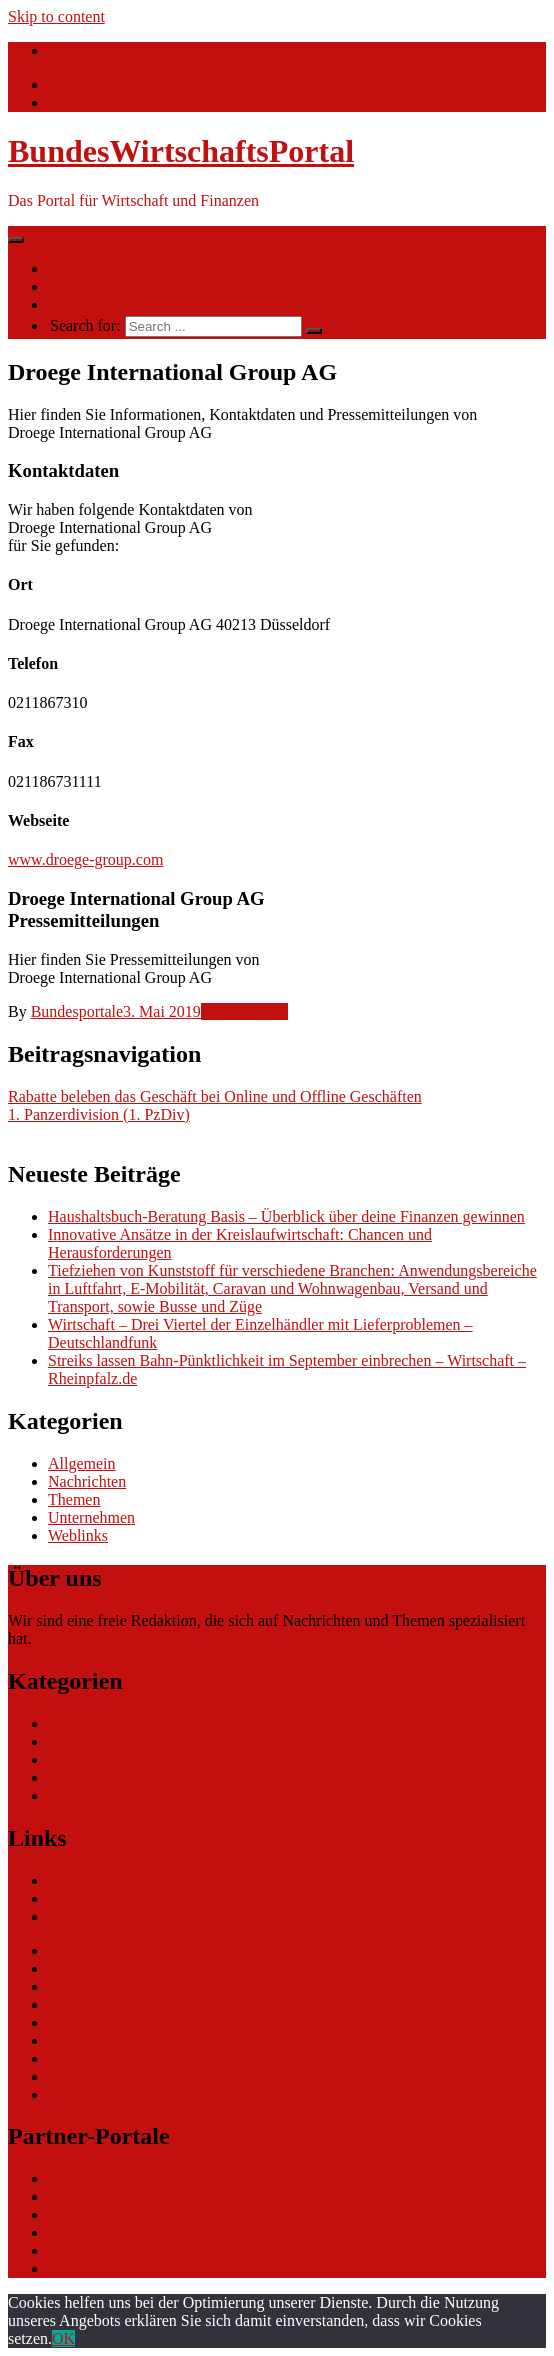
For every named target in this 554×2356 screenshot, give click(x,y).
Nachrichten (87, 268)
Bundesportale (77, 1011)
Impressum (83, 2094)
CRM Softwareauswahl (123, 1968)
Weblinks (78, 1535)
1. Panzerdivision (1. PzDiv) (99, 1114)
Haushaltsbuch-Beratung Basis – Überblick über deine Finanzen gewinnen (286, 1216)
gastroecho (82, 2040)
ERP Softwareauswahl (119, 1986)
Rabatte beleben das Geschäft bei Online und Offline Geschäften (215, 1096)
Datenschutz (87, 2076)
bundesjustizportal (106, 2232)
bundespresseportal (109, 2250)
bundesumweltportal (113, 2196)
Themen (74, 286)
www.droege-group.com (85, 859)
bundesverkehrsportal (117, 2178)
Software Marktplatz (114, 2004)
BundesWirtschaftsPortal (181, 151)
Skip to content (56, 16)
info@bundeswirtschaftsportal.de (154, 50)
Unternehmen (244, 1011)
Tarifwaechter (92, 2268)
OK (63, 2338)
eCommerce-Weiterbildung (135, 2058)
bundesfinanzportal (109, 2214)
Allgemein (82, 1463)
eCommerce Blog (104, 1950)
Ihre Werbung (92, 304)
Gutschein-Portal (102, 2022)
